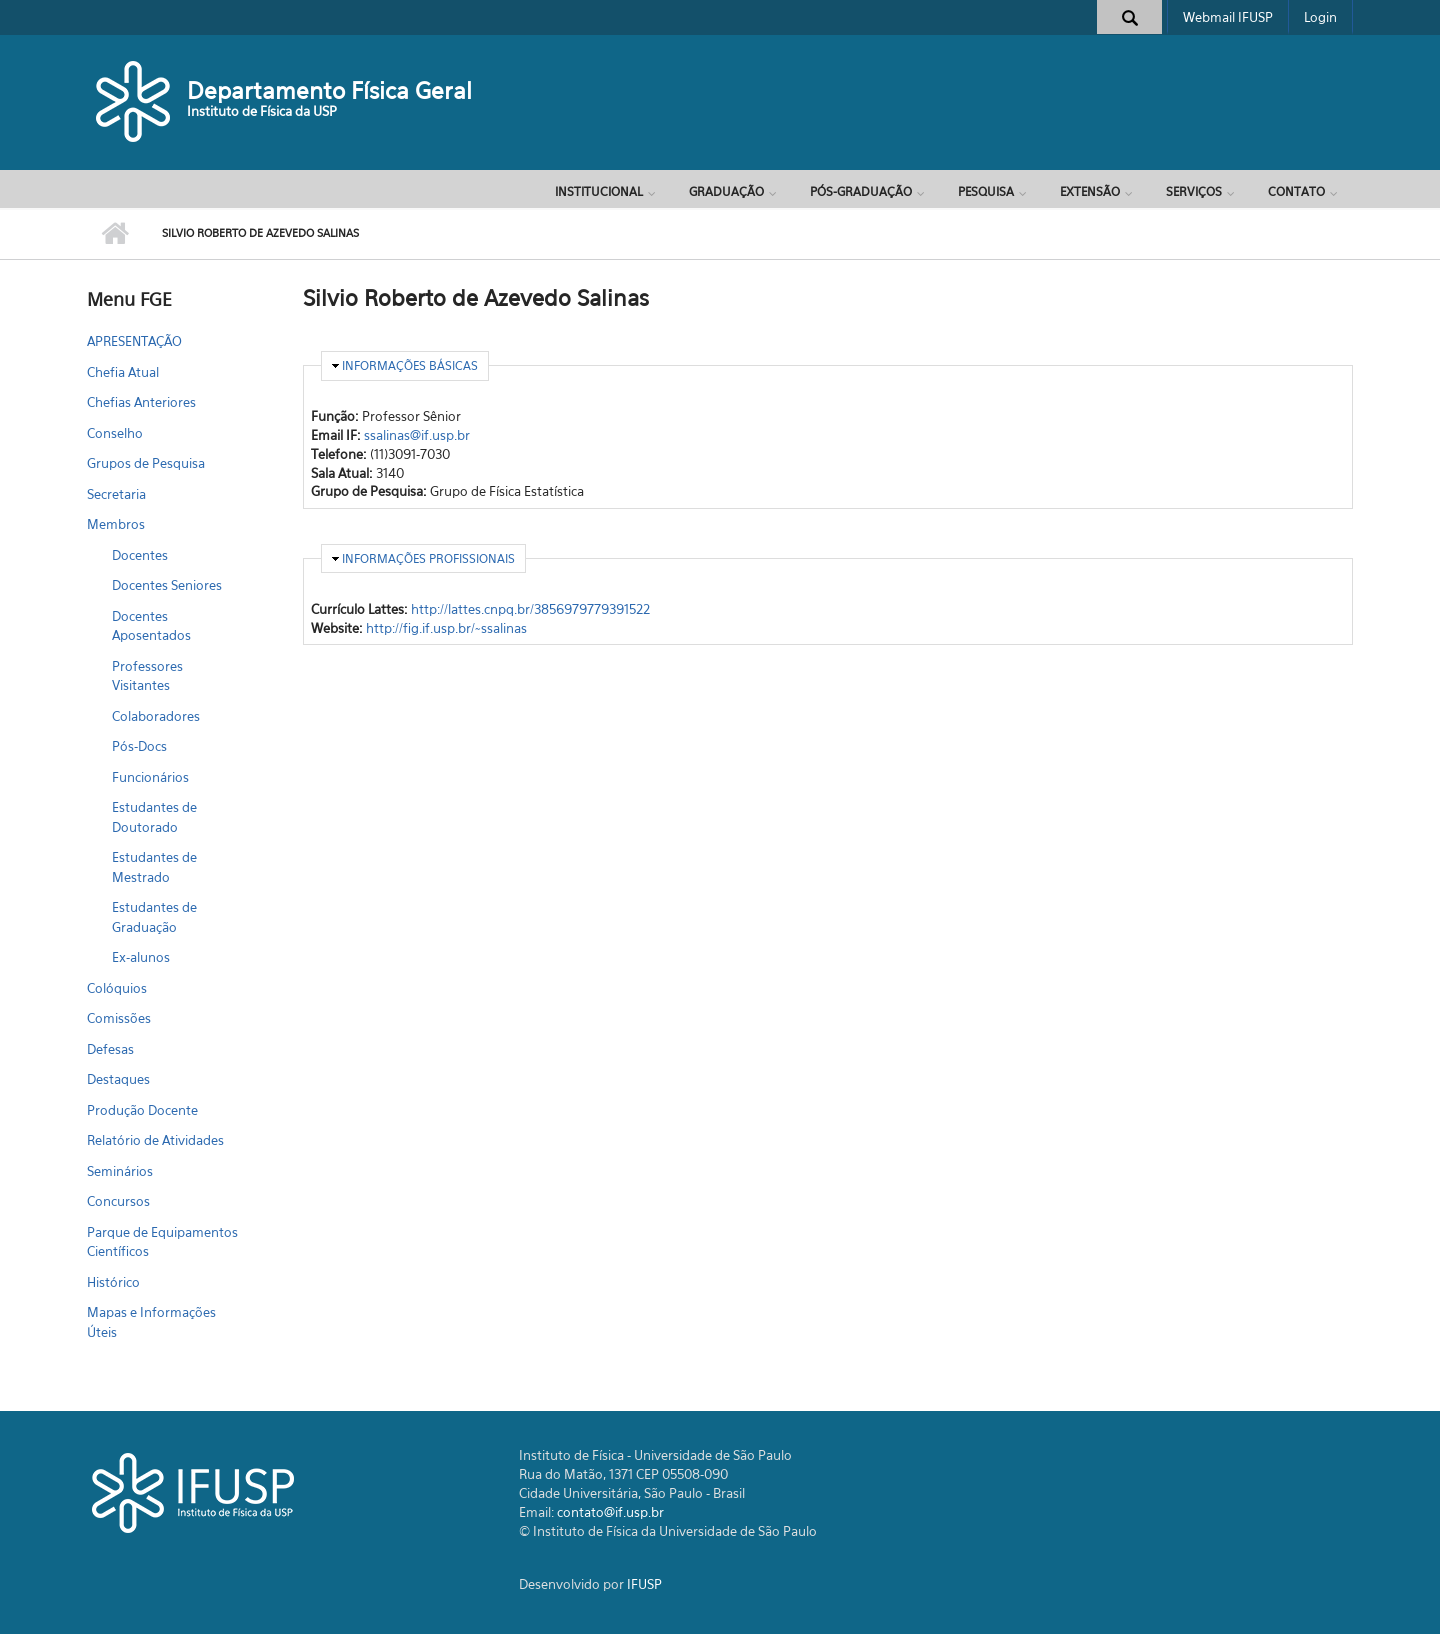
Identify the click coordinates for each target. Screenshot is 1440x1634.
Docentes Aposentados (151, 626)
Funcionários (150, 777)
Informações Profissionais (428, 558)
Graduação (726, 191)
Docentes (140, 555)
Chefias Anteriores (141, 402)
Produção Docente (142, 1110)
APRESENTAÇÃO (134, 341)
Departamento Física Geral (329, 90)
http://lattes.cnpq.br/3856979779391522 (530, 609)
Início (114, 234)
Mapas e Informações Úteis (151, 1322)
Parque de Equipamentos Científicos (162, 1242)
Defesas (110, 1049)
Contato (1296, 191)
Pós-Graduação (861, 191)
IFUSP (644, 1584)
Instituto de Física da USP (262, 111)
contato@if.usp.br (610, 1512)
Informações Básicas (410, 365)
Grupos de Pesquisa (146, 463)
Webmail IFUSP (1228, 17)
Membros (116, 524)
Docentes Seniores (167, 585)
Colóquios (117, 988)
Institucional (599, 191)
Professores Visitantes (147, 676)
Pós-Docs (139, 746)
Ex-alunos (141, 957)
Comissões (119, 1018)
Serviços (1194, 191)
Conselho (115, 433)
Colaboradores (156, 716)
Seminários (120, 1171)
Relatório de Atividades (155, 1140)
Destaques (118, 1079)
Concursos (118, 1201)
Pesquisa (986, 191)
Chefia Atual (123, 372)
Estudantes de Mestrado (154, 867)
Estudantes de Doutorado (154, 817)
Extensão (1090, 191)
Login (1320, 17)
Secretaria (116, 494)
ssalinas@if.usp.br (417, 435)
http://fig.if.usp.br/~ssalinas (446, 628)
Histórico (113, 1282)
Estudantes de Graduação (154, 917)
